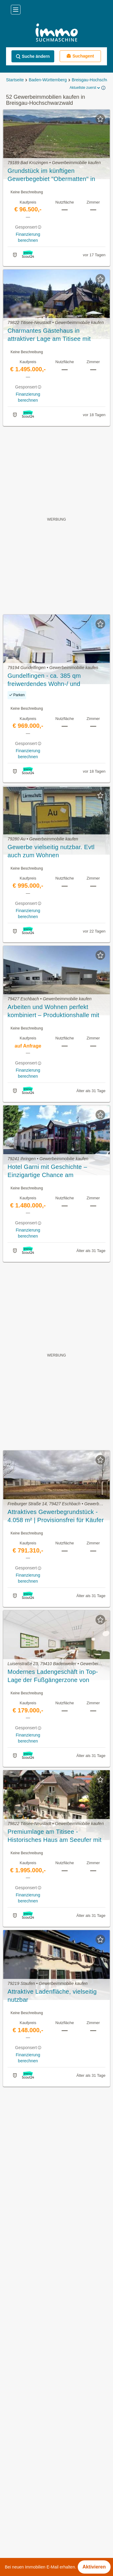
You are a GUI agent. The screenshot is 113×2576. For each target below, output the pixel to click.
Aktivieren (94, 2566)
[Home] (56, 33)
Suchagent (80, 55)
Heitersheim (17, 2539)
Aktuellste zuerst (85, 88)
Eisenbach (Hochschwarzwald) (38, 2526)
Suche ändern (33, 56)
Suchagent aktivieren (56, 2097)
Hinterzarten (18, 2552)
